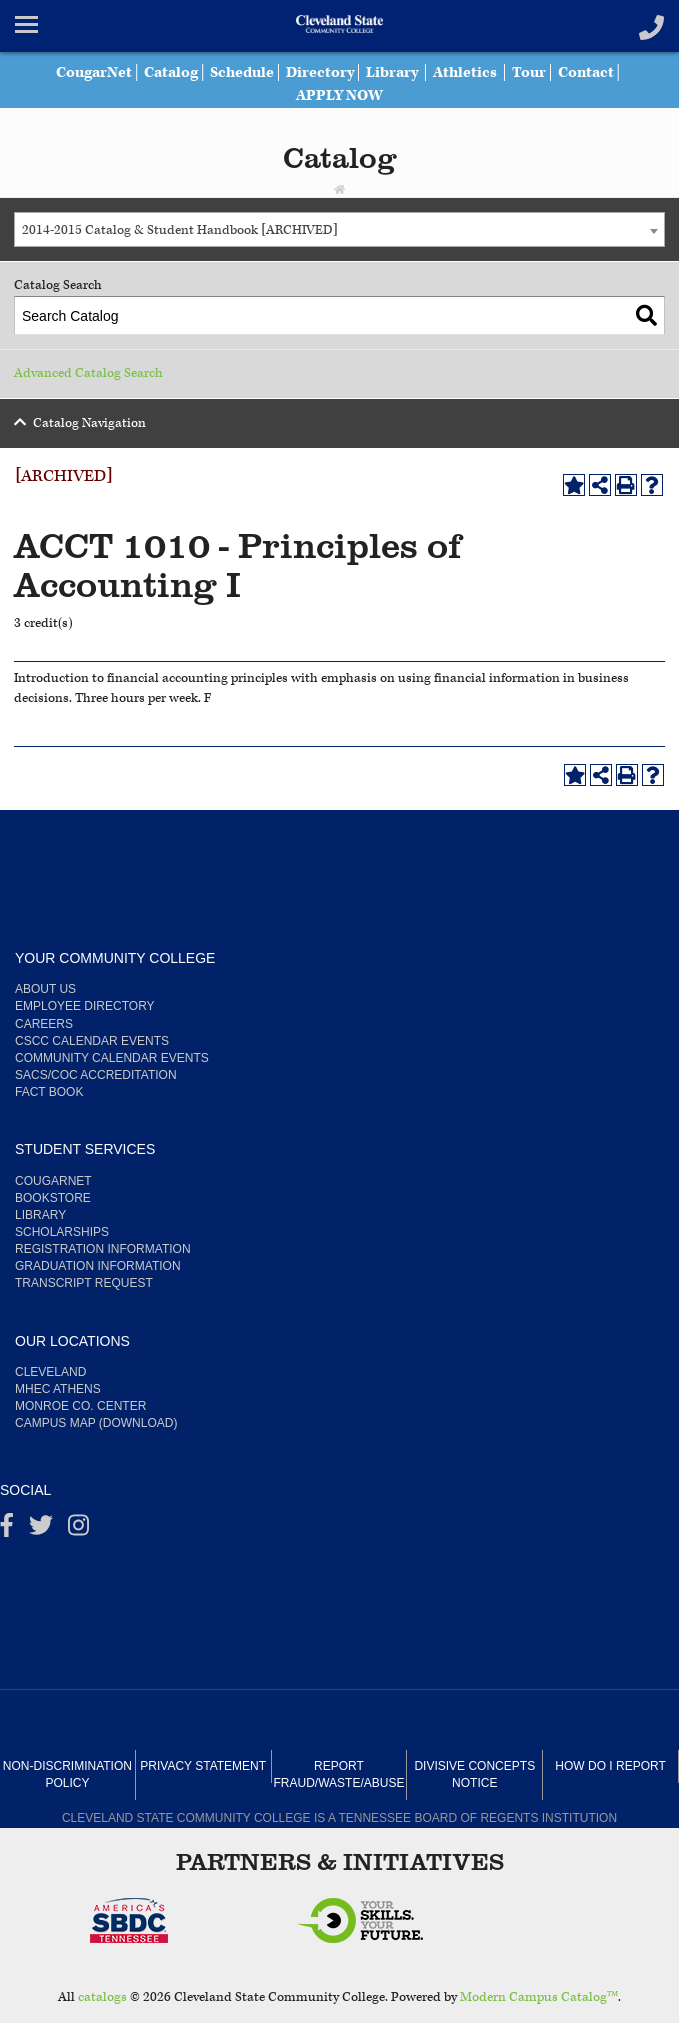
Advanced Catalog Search (88, 373)
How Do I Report (610, 1766)
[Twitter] (41, 1530)
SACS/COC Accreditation (96, 1075)
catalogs (102, 1997)
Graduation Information (98, 1266)
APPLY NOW (339, 95)
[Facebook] (7, 1530)
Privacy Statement (203, 1766)
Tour (529, 72)
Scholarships (62, 1232)
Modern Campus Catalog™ (539, 1997)
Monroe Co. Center (80, 1406)
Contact (586, 72)
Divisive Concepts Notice (474, 1774)
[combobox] (339, 229)
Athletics (465, 72)
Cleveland (50, 1372)
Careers (44, 1024)
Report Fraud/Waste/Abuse (339, 1774)
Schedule (242, 72)
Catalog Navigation (89, 423)
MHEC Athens (58, 1389)
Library (392, 72)
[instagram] (78, 1530)
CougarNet (94, 72)
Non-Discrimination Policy (67, 1774)
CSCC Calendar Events (92, 1041)
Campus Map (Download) (96, 1423)
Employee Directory (85, 1006)
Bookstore (53, 1198)
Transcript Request (84, 1283)
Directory (320, 72)
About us (45, 989)
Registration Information (103, 1249)
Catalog (171, 72)
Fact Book (49, 1092)
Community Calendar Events (112, 1058)
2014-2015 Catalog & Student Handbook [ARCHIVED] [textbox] (180, 230)
